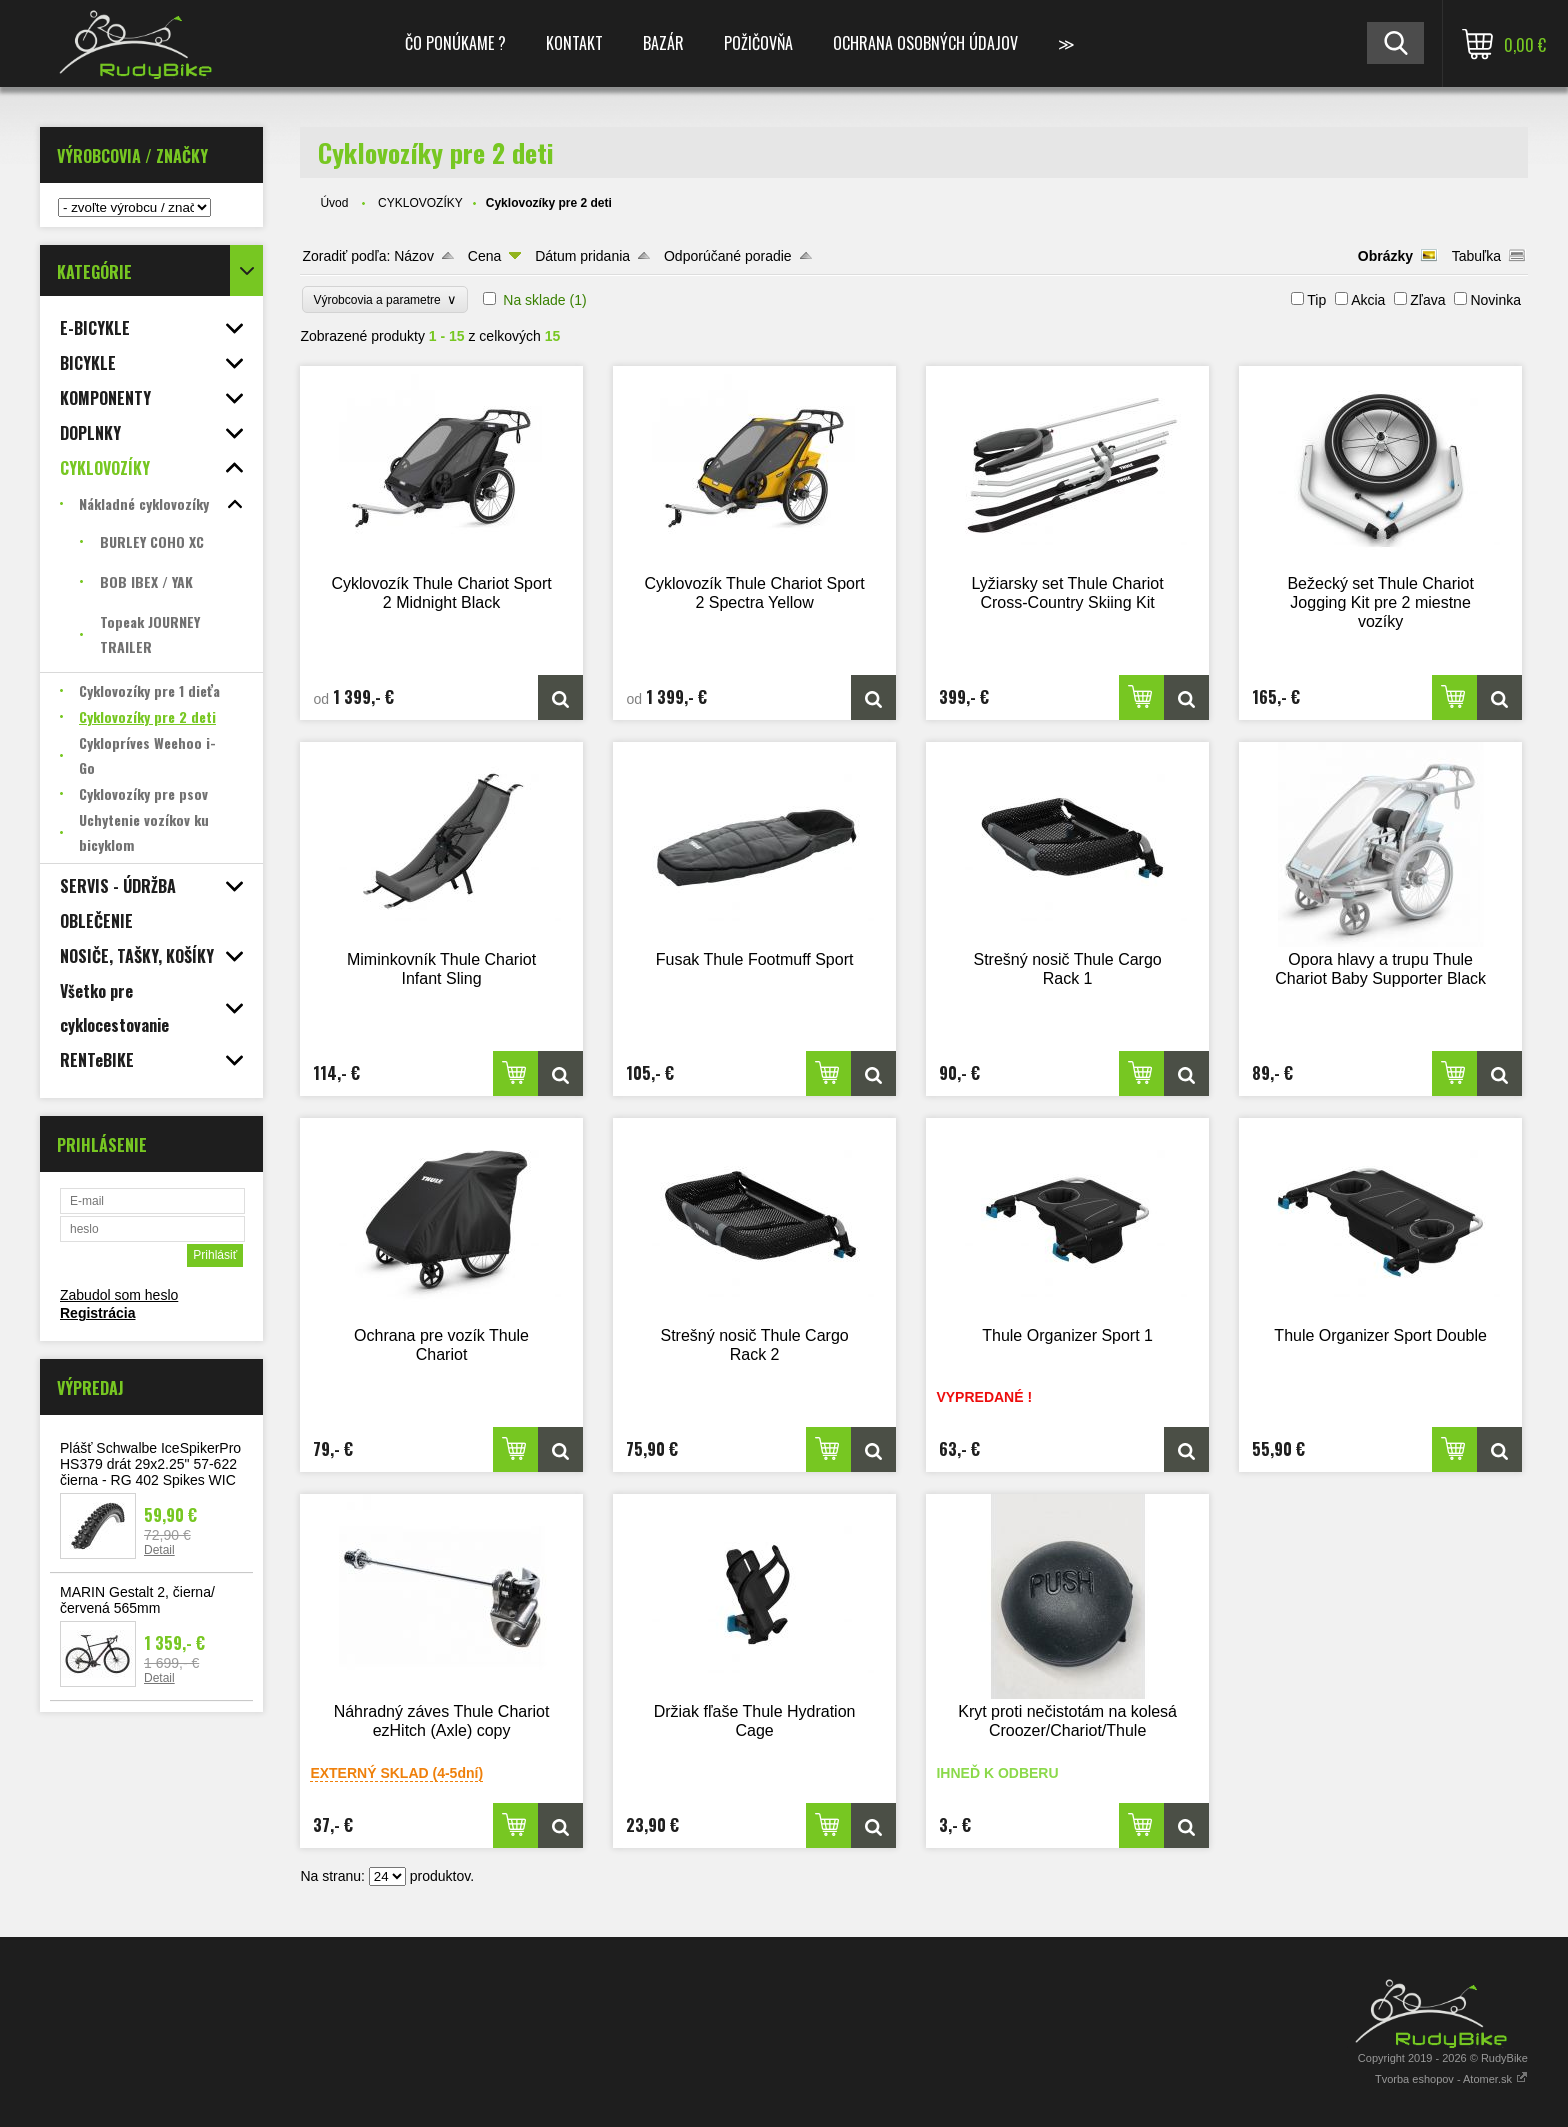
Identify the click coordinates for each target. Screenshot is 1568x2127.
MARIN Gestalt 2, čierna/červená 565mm (137, 1600)
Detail (159, 1550)
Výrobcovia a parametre (385, 299)
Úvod (334, 203)
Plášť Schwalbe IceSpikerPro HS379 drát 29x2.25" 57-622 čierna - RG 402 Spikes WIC (150, 1464)
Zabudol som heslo (119, 1295)
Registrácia (97, 1313)
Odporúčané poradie (728, 256)
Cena (484, 256)
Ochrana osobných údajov (925, 43)
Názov (414, 256)
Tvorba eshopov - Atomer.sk (1451, 2079)
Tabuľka (1476, 256)
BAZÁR (663, 43)
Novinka (1495, 300)
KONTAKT (574, 43)
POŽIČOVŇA (758, 43)
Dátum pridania (582, 256)
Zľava (1427, 300)
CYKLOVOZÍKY (420, 203)
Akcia (1368, 300)
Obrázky (1385, 256)
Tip (1316, 300)
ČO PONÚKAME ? (455, 43)
